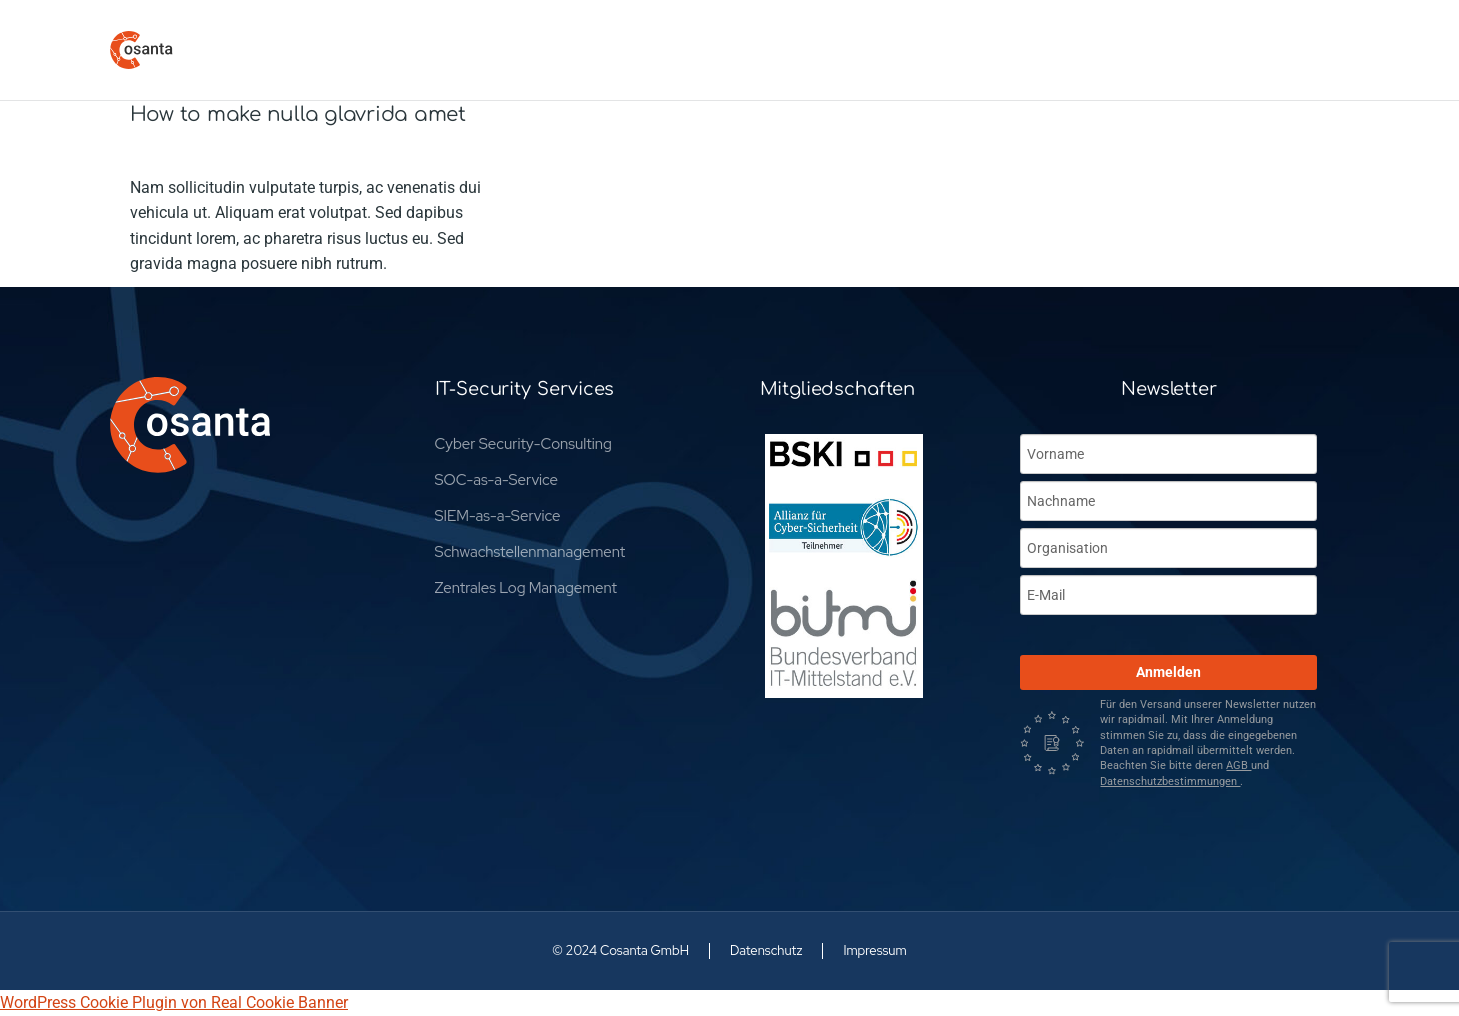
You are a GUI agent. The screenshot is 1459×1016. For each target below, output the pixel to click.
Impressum (874, 950)
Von (287, 151)
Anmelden (1168, 672)
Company (164, 151)
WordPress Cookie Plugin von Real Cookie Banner (174, 1002)
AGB (1238, 765)
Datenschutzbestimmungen (1170, 781)
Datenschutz (766, 950)
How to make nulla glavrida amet (298, 114)
